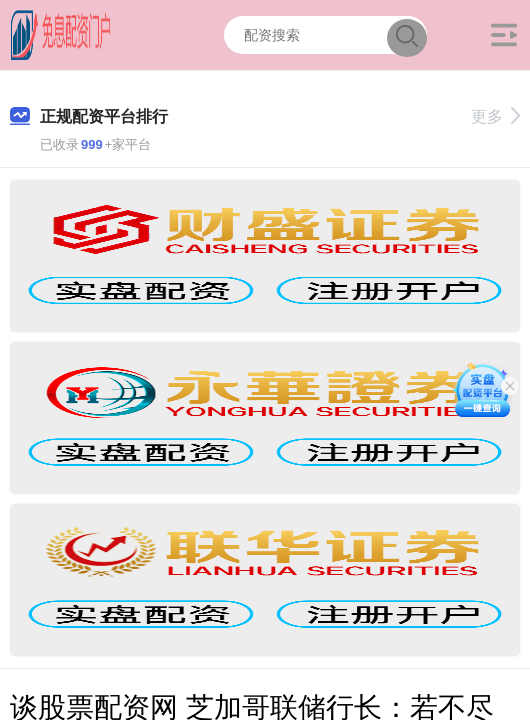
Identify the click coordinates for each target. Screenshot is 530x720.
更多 (495, 116)
